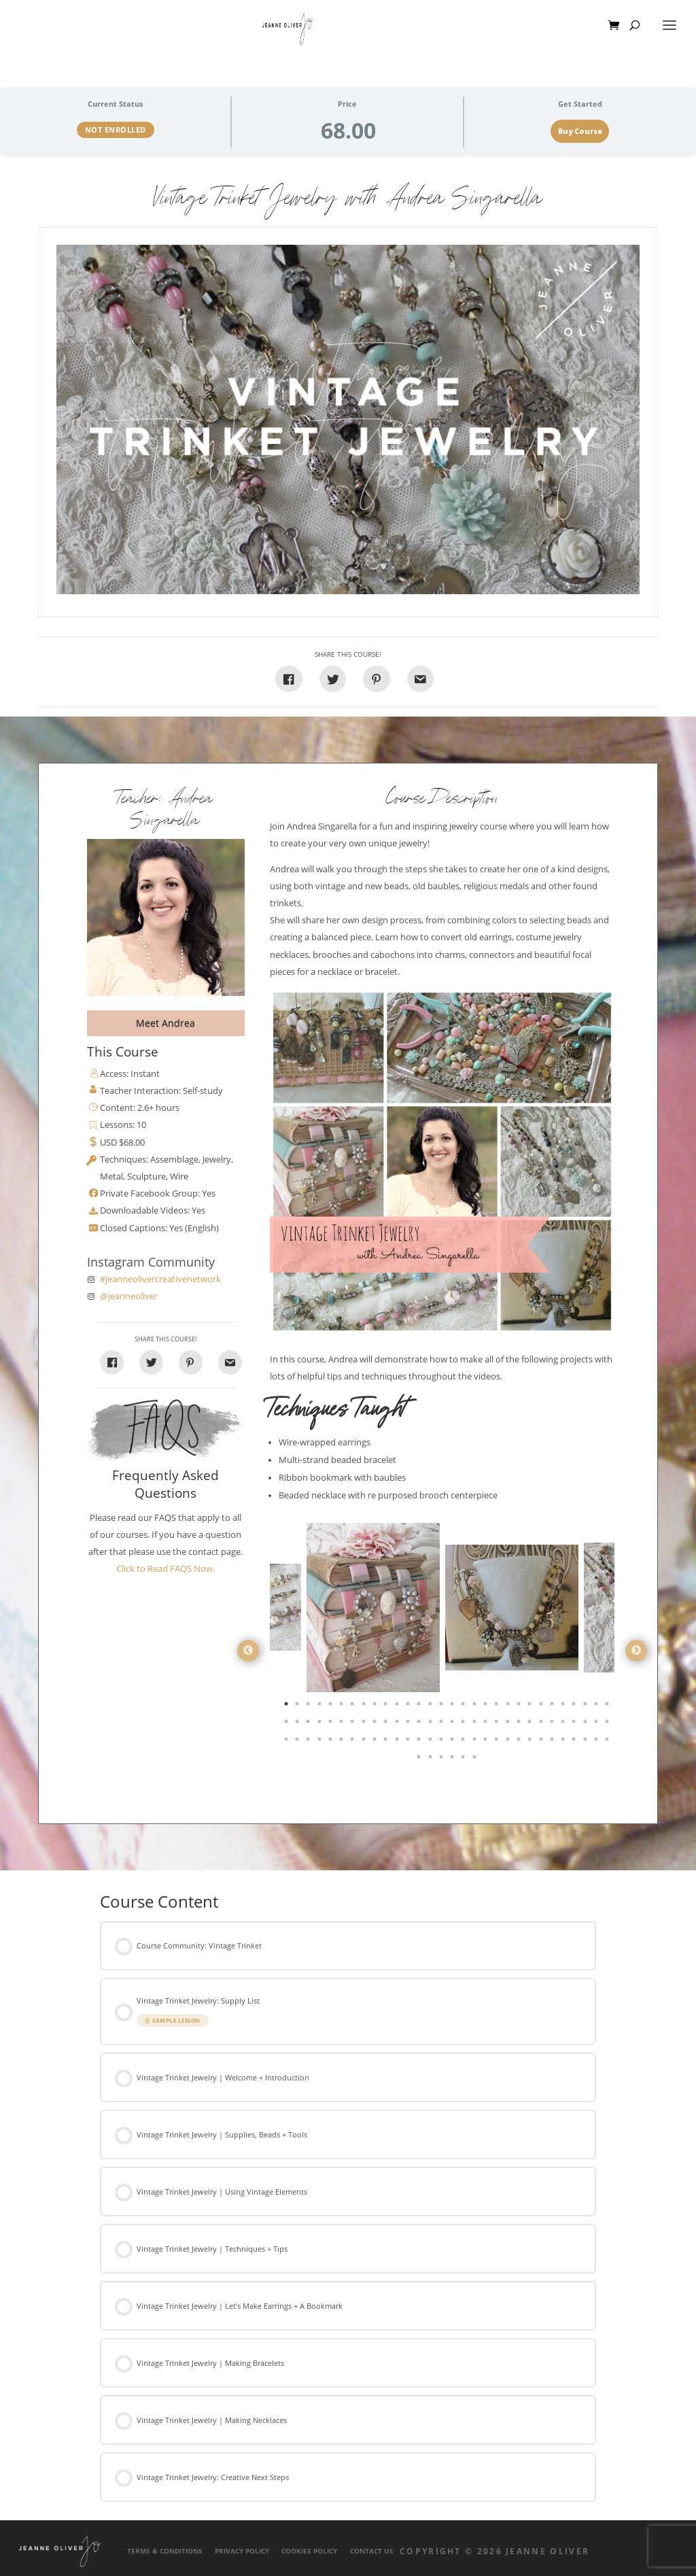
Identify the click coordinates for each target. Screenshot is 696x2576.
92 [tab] (431, 1759)
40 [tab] (386, 1724)
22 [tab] (520, 1706)
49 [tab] (486, 1724)
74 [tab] (431, 1741)
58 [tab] (586, 1724)
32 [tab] (298, 1724)
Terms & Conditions (165, 2551)
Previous (248, 1651)
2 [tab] (298, 1706)
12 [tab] (409, 1706)
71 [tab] (398, 1741)
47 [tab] (464, 1724)
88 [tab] (586, 1741)
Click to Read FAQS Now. (165, 1569)
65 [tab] (331, 1741)
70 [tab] (386, 1741)
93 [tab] (442, 1759)
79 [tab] (486, 1741)
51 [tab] (509, 1724)
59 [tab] (597, 1724)
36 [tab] (342, 1724)
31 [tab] (287, 1724)
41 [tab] (398, 1724)
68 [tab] (365, 1741)
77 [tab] (464, 1741)
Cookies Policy (309, 2551)
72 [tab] (409, 1741)
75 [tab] (442, 1741)
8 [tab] (365, 1706)
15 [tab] (442, 1706)
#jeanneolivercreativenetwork (160, 1279)
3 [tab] (309, 1706)
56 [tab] (564, 1724)
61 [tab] (287, 1741)
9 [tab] (375, 1706)
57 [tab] (575, 1724)
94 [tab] (453, 1759)
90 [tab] (608, 1741)
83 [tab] (530, 1741)
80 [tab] (497, 1741)
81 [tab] (509, 1741)
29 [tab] (597, 1706)
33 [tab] (309, 1724)
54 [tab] (542, 1724)
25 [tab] (553, 1706)
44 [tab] (431, 1724)
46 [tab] (453, 1724)
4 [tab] (320, 1706)
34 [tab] (320, 1724)
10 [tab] (386, 1706)
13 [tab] (420, 1706)
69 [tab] (375, 1741)
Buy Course (580, 131)
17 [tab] (464, 1706)
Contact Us (372, 2551)
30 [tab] (608, 1706)
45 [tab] (442, 1724)
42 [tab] (409, 1724)
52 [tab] (520, 1724)
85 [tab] (553, 1741)
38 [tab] (365, 1724)
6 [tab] (342, 1706)
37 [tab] (353, 1724)
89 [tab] (597, 1741)
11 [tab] (398, 1706)
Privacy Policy (242, 2551)
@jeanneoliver (129, 1296)
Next (636, 1651)
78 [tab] (475, 1741)
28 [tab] (586, 1706)
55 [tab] (553, 1724)
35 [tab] (331, 1724)
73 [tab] (420, 1741)
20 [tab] (497, 1706)
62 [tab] (298, 1741)
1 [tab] (287, 1706)
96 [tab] (475, 1759)
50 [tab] (497, 1724)
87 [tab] (575, 1741)
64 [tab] (320, 1741)
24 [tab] (542, 1706)
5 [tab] (331, 1706)
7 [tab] (353, 1706)
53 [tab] (530, 1724)
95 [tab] (464, 1759)
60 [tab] (608, 1724)
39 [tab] (375, 1724)
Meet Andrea (165, 1022)
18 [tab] (475, 1706)
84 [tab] (542, 1741)
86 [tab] (564, 1741)
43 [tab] (420, 1724)
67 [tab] (353, 1741)
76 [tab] (453, 1741)
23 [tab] (530, 1706)
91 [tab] (420, 1759)
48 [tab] (475, 1724)
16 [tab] (453, 1706)
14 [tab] (431, 1706)
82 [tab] (520, 1741)
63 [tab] (309, 1741)
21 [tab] (509, 1706)
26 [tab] (564, 1706)
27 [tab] (575, 1706)
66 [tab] (342, 1741)
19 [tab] (486, 1706)
